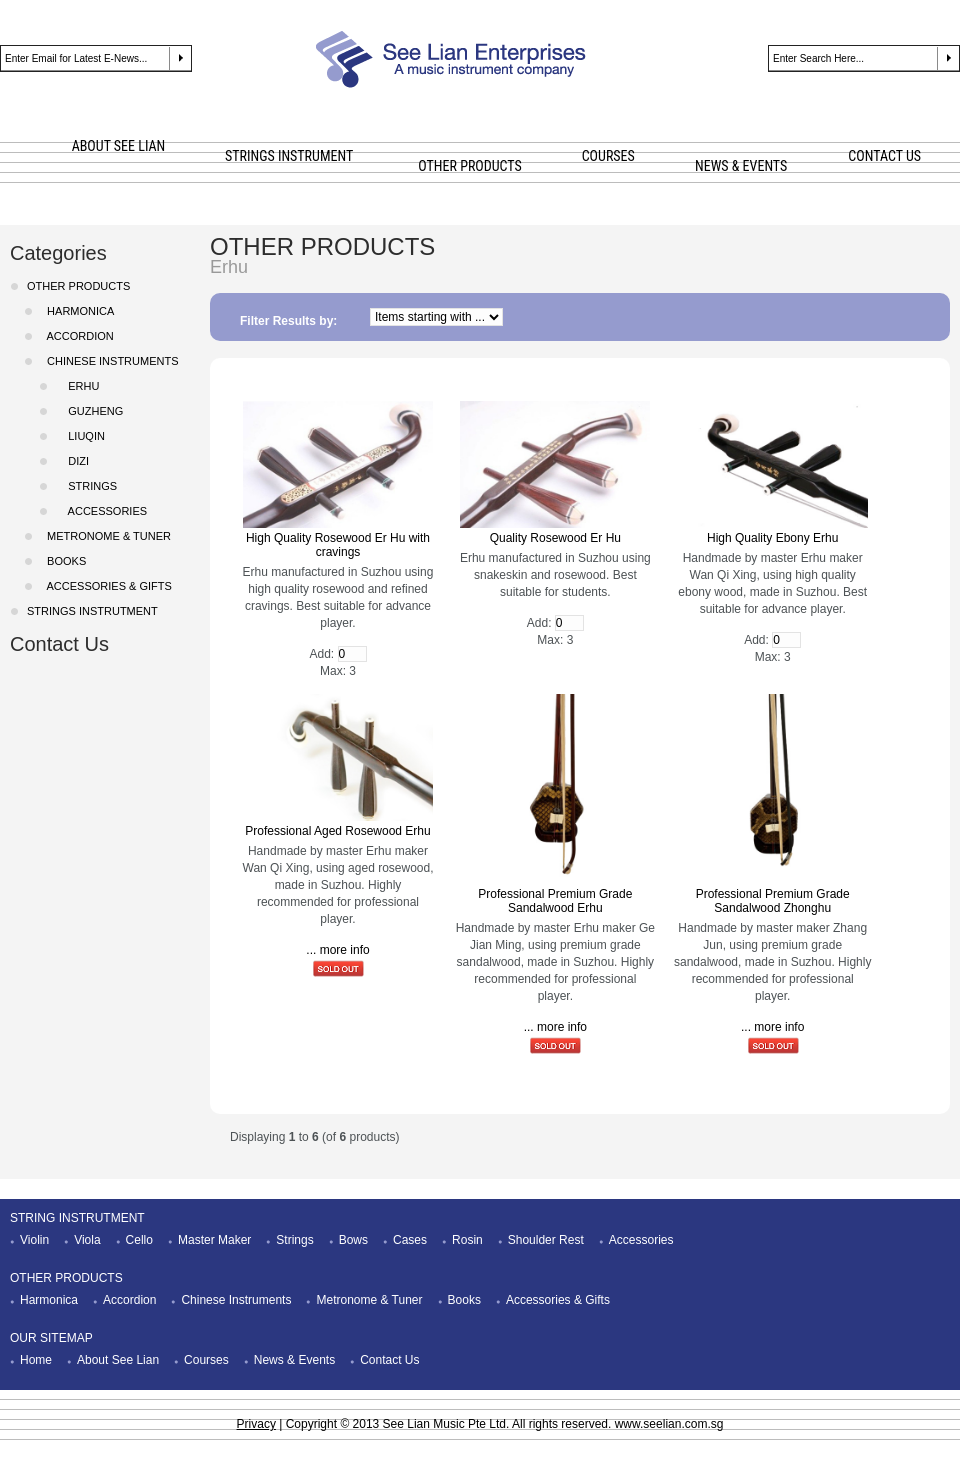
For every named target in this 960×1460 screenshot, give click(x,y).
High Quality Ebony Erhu (772, 538)
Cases (410, 1240)
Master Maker (214, 1240)
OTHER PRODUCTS (469, 166)
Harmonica (49, 1300)
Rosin (467, 1240)
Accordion (129, 1300)
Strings (86, 486)
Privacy (256, 1424)
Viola (87, 1240)
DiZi (72, 461)
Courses (206, 1360)
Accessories (641, 1240)
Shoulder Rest (546, 1240)
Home (36, 1360)
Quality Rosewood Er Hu (555, 538)
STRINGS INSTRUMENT (289, 156)
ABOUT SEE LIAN (119, 146)
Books (63, 561)
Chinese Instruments (236, 1300)
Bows (353, 1240)
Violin (34, 1240)
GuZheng (89, 411)
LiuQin (80, 436)
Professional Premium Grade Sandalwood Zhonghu (773, 901)
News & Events (294, 1360)
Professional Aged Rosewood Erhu (337, 831)
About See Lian (118, 1360)
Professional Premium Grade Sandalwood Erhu (555, 901)
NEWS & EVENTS (741, 166)
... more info (337, 950)
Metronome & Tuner (369, 1300)
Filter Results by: (288, 321)
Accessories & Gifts (558, 1300)
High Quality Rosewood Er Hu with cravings (338, 545)
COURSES (608, 156)
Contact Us (59, 644)
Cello (139, 1240)
